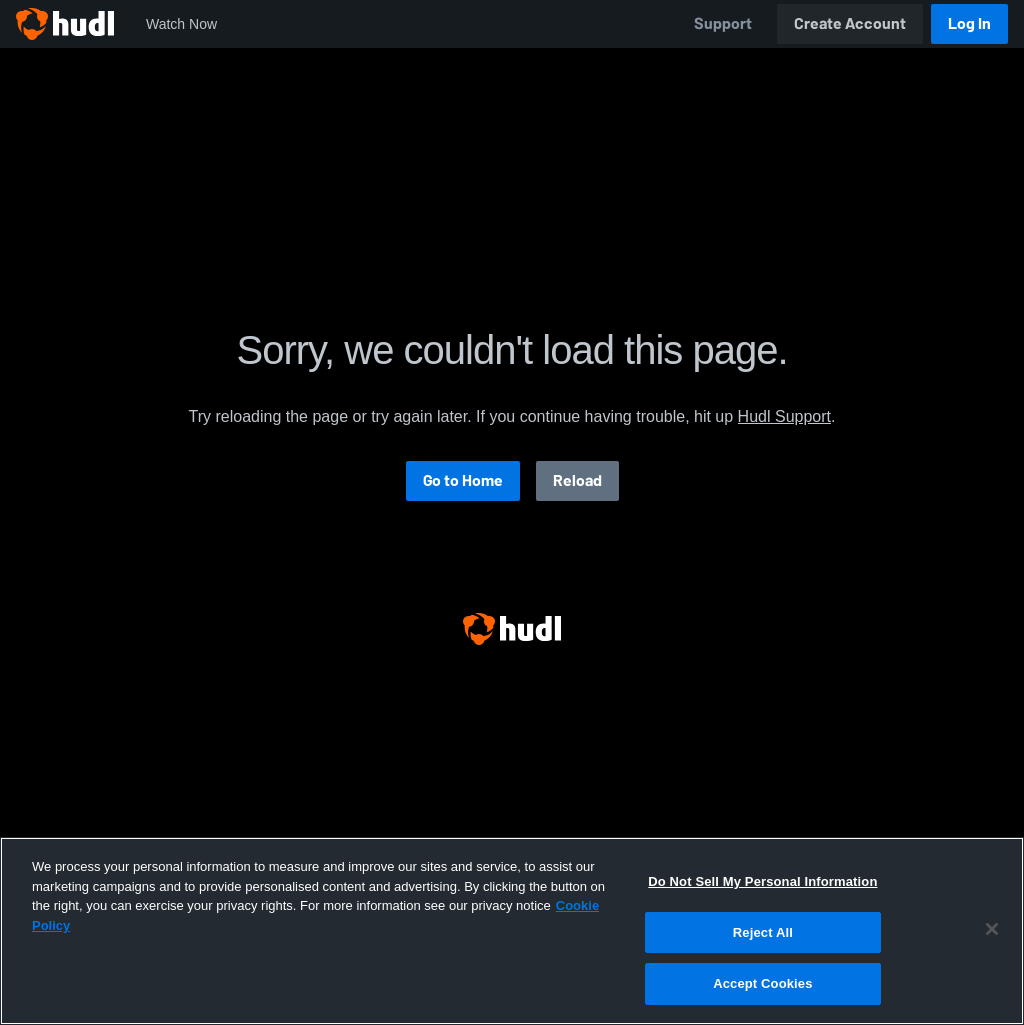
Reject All (763, 932)
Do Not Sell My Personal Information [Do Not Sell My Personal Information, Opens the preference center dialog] (762, 881)
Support (723, 23)
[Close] (992, 929)
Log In (969, 23)
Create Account (850, 23)
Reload (577, 480)
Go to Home (463, 480)
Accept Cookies (762, 983)
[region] (512, 931)
